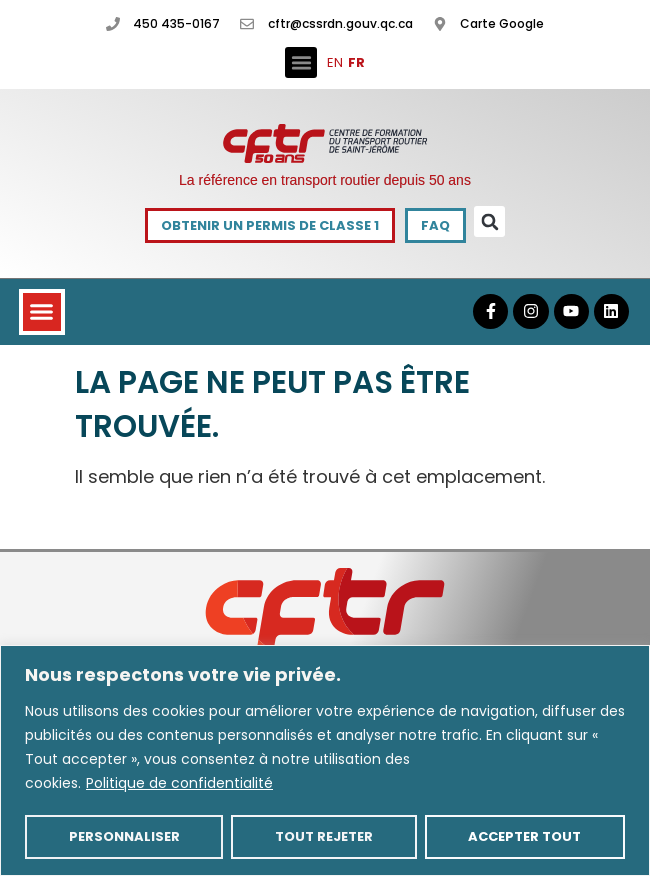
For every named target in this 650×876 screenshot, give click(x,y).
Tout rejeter (324, 836)
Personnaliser (124, 836)
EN (335, 62)
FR (356, 62)
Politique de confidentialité (179, 783)
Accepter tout (524, 836)
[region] (325, 760)
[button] (301, 63)
